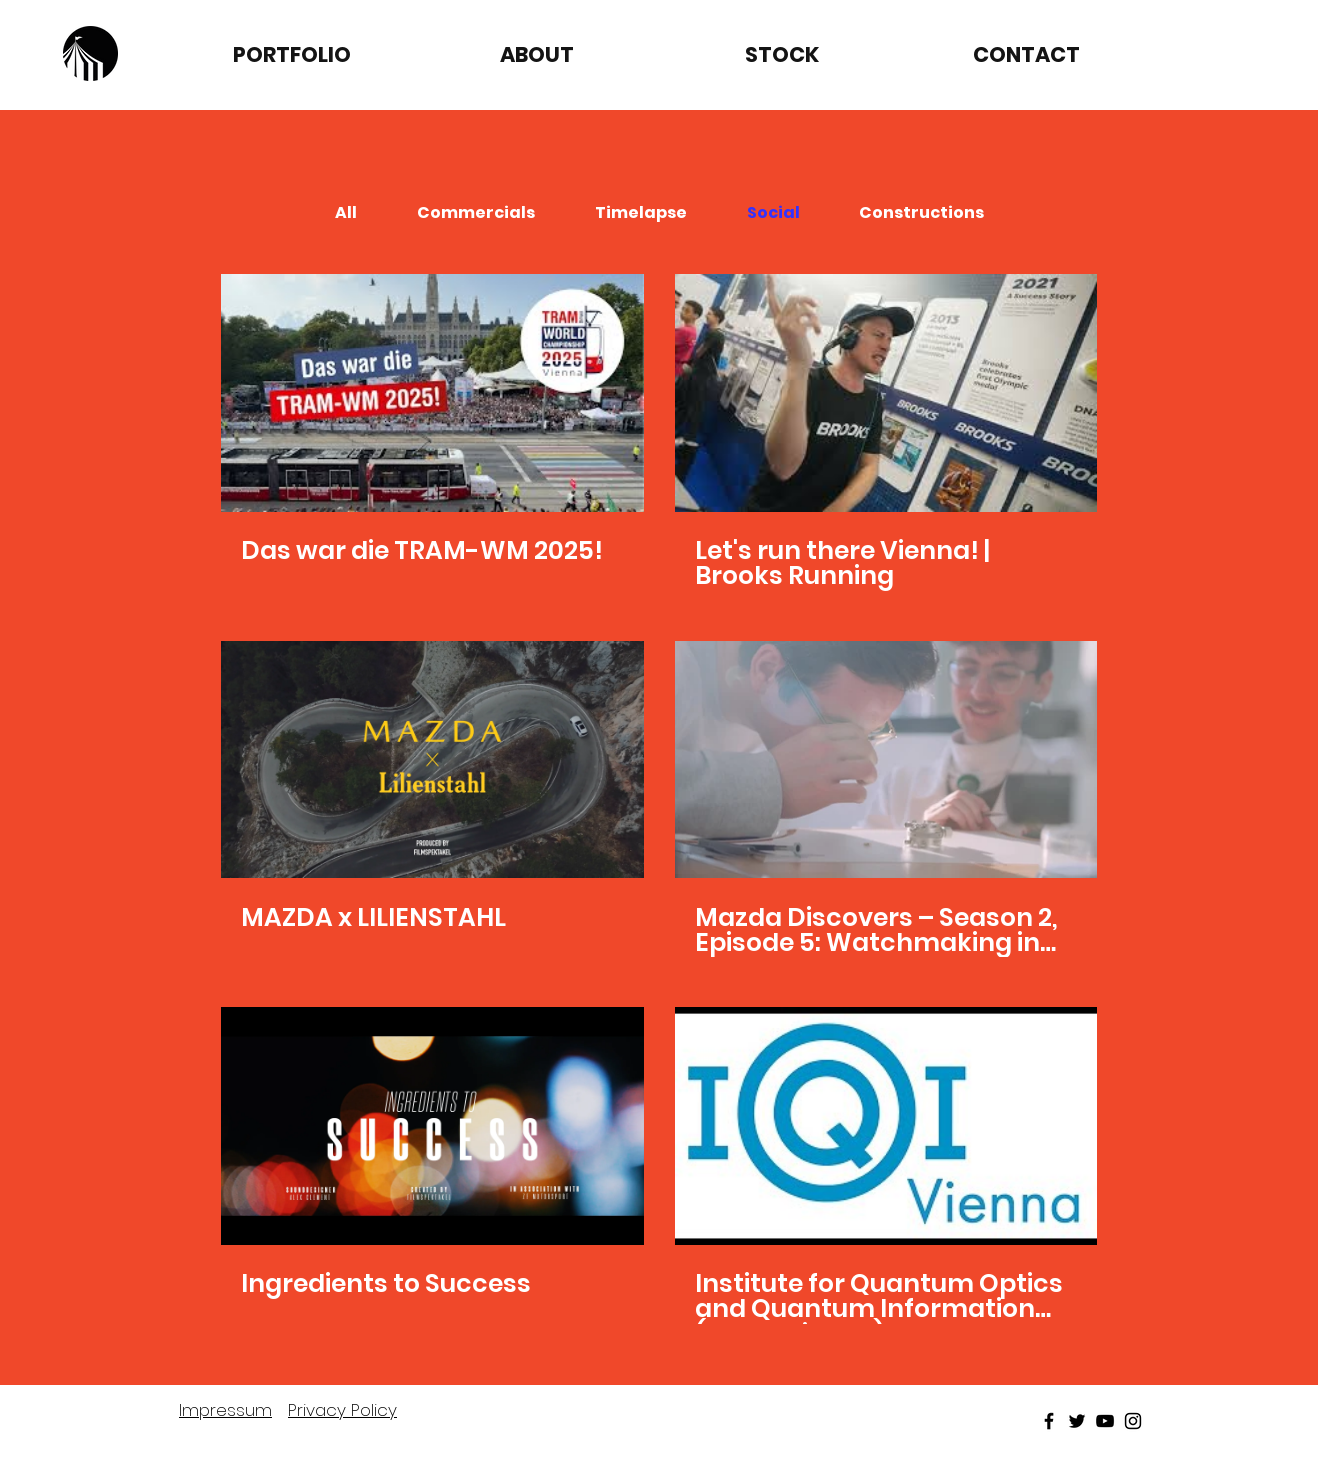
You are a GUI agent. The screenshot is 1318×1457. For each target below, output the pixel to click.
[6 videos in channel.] (659, 799)
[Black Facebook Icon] (1049, 1421)
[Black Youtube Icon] (1105, 1421)
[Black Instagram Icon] (1133, 1421)
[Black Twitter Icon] (1077, 1421)
